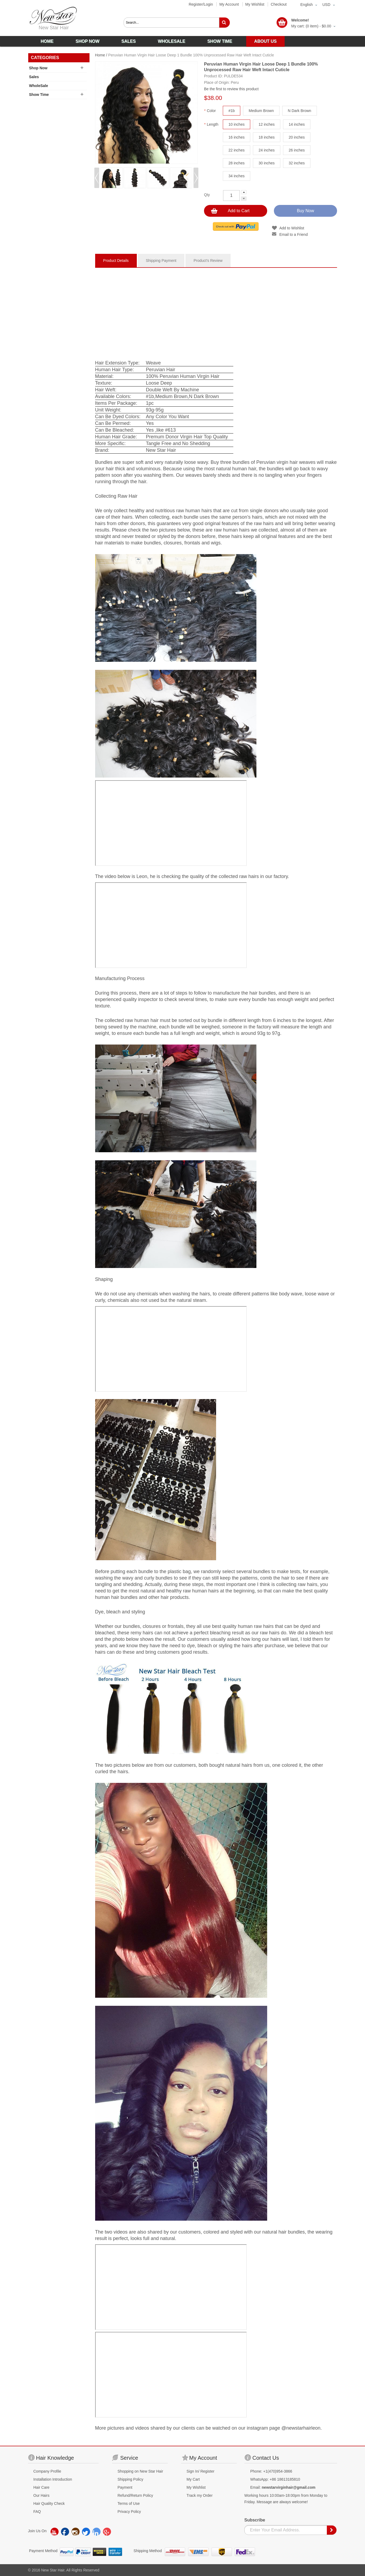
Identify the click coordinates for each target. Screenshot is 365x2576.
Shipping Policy (130, 2479)
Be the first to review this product (231, 89)
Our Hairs (41, 2495)
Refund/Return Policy (135, 2495)
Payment (124, 2487)
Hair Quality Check (49, 2503)
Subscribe (254, 2520)
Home (100, 55)
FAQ (37, 2511)
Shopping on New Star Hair (140, 2471)
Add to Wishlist (291, 228)
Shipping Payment (161, 260)
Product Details (116, 260)
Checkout (279, 4)
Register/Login (201, 4)
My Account (229, 4)
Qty (207, 195)
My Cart (193, 2479)
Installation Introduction (52, 2479)
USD (326, 4)
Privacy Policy (129, 2511)
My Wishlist (254, 4)
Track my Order (200, 2495)
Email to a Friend (293, 234)
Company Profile (47, 2471)
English (306, 4)
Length (211, 124)
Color (210, 111)
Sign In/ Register (200, 2471)
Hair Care (41, 2487)
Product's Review (208, 260)
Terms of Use (128, 2503)
